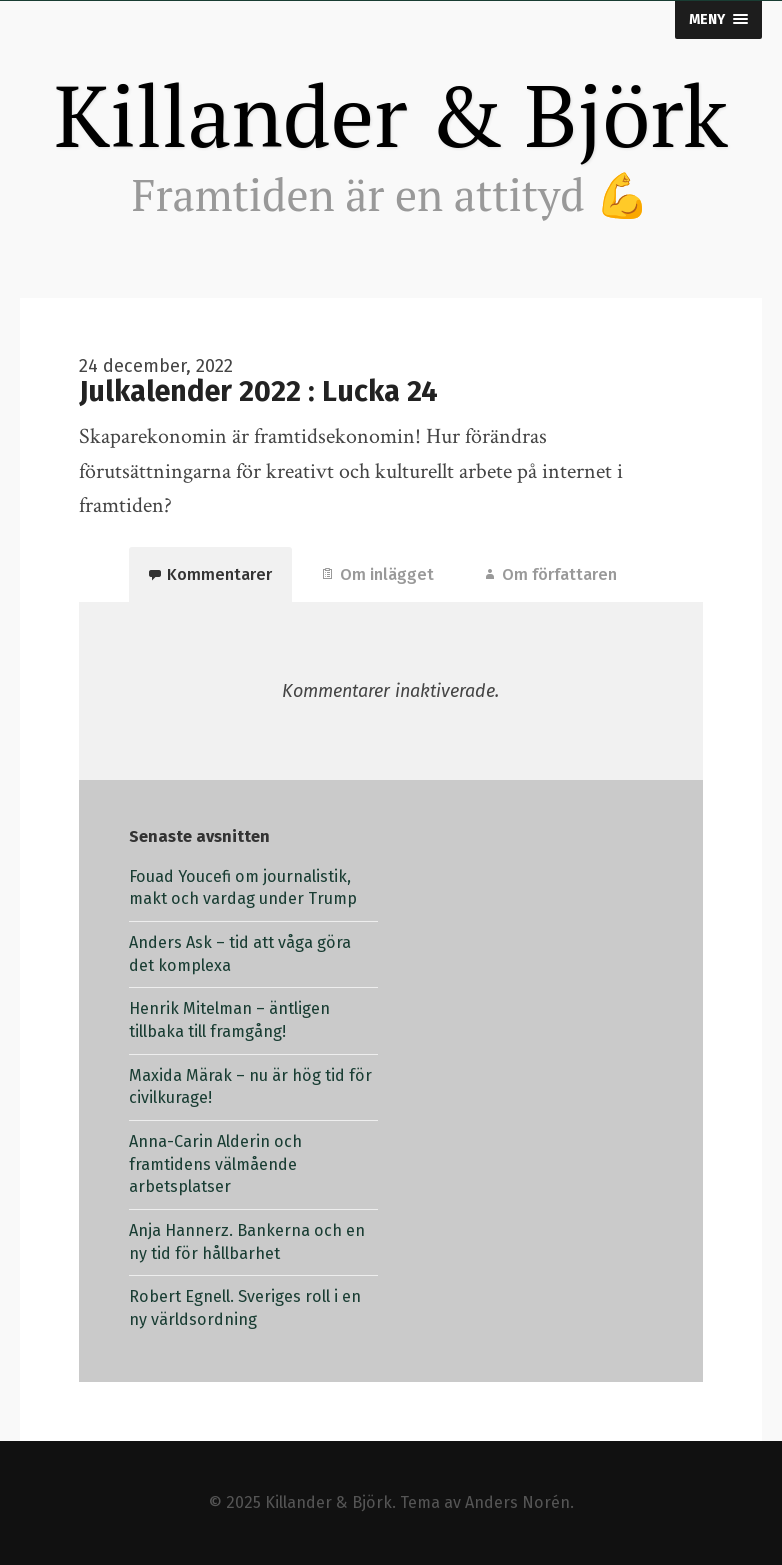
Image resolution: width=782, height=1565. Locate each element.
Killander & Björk (391, 115)
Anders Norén (517, 1502)
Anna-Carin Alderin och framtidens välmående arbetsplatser (215, 1164)
